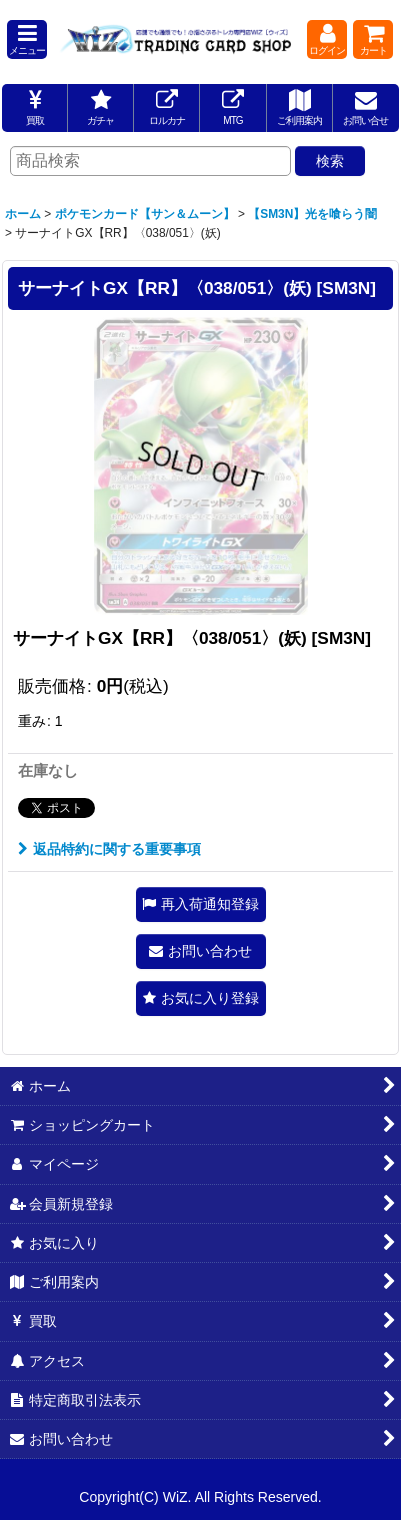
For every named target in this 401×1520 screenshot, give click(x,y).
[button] (27, 39)
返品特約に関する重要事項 (109, 849)
